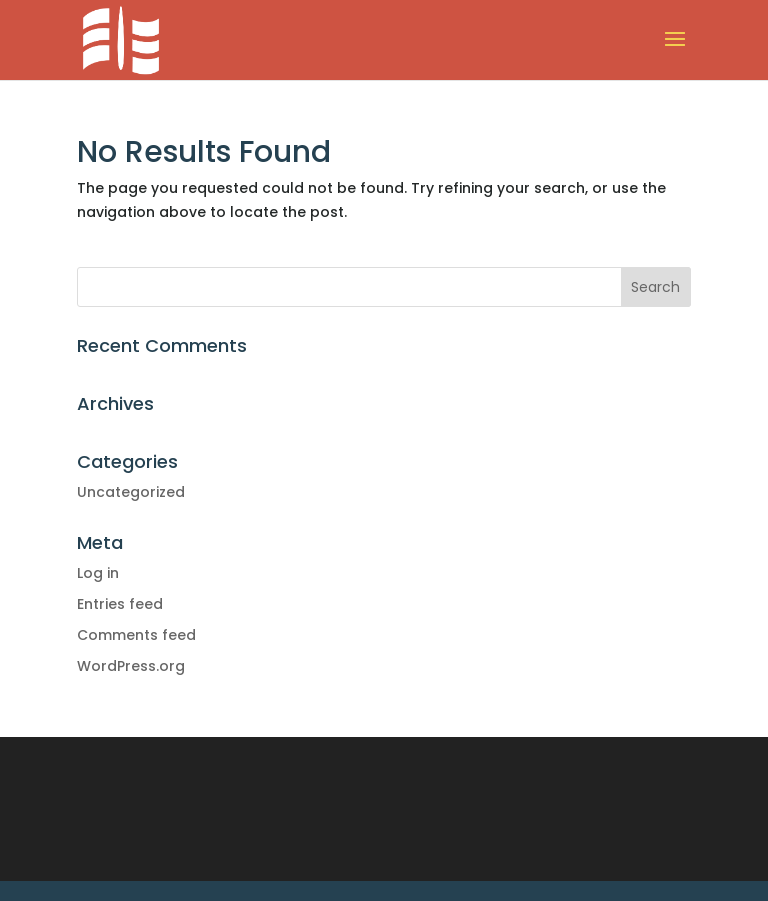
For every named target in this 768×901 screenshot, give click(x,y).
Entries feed (120, 604)
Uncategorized (131, 492)
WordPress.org (131, 666)
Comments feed (136, 635)
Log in (98, 573)
